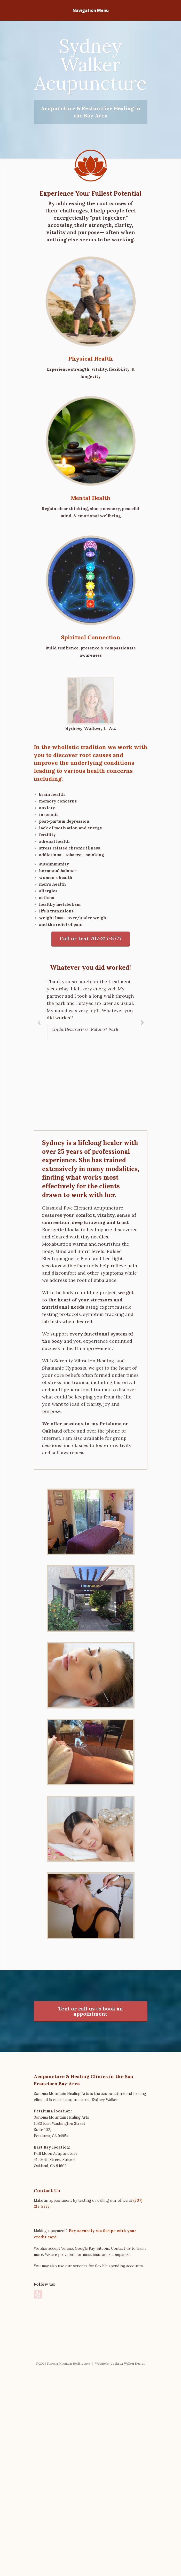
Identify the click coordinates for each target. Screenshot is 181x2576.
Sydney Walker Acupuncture (90, 64)
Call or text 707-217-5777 (91, 930)
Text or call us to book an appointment (90, 2140)
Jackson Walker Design (128, 2574)
